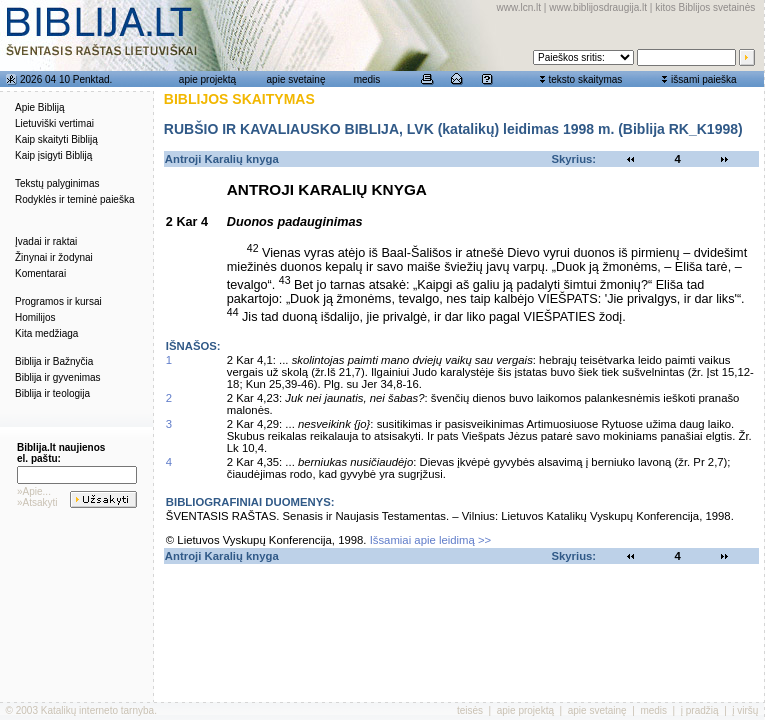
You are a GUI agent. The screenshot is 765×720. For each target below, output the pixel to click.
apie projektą (207, 79)
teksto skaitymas (585, 79)
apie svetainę (296, 79)
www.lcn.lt (519, 7)
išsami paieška (704, 79)
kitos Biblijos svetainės (705, 7)
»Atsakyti (37, 502)
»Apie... (34, 491)
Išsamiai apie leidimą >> (431, 540)
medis (367, 79)
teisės (470, 710)
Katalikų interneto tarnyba (97, 710)
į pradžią (700, 710)
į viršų (745, 710)
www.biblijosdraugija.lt (598, 7)
